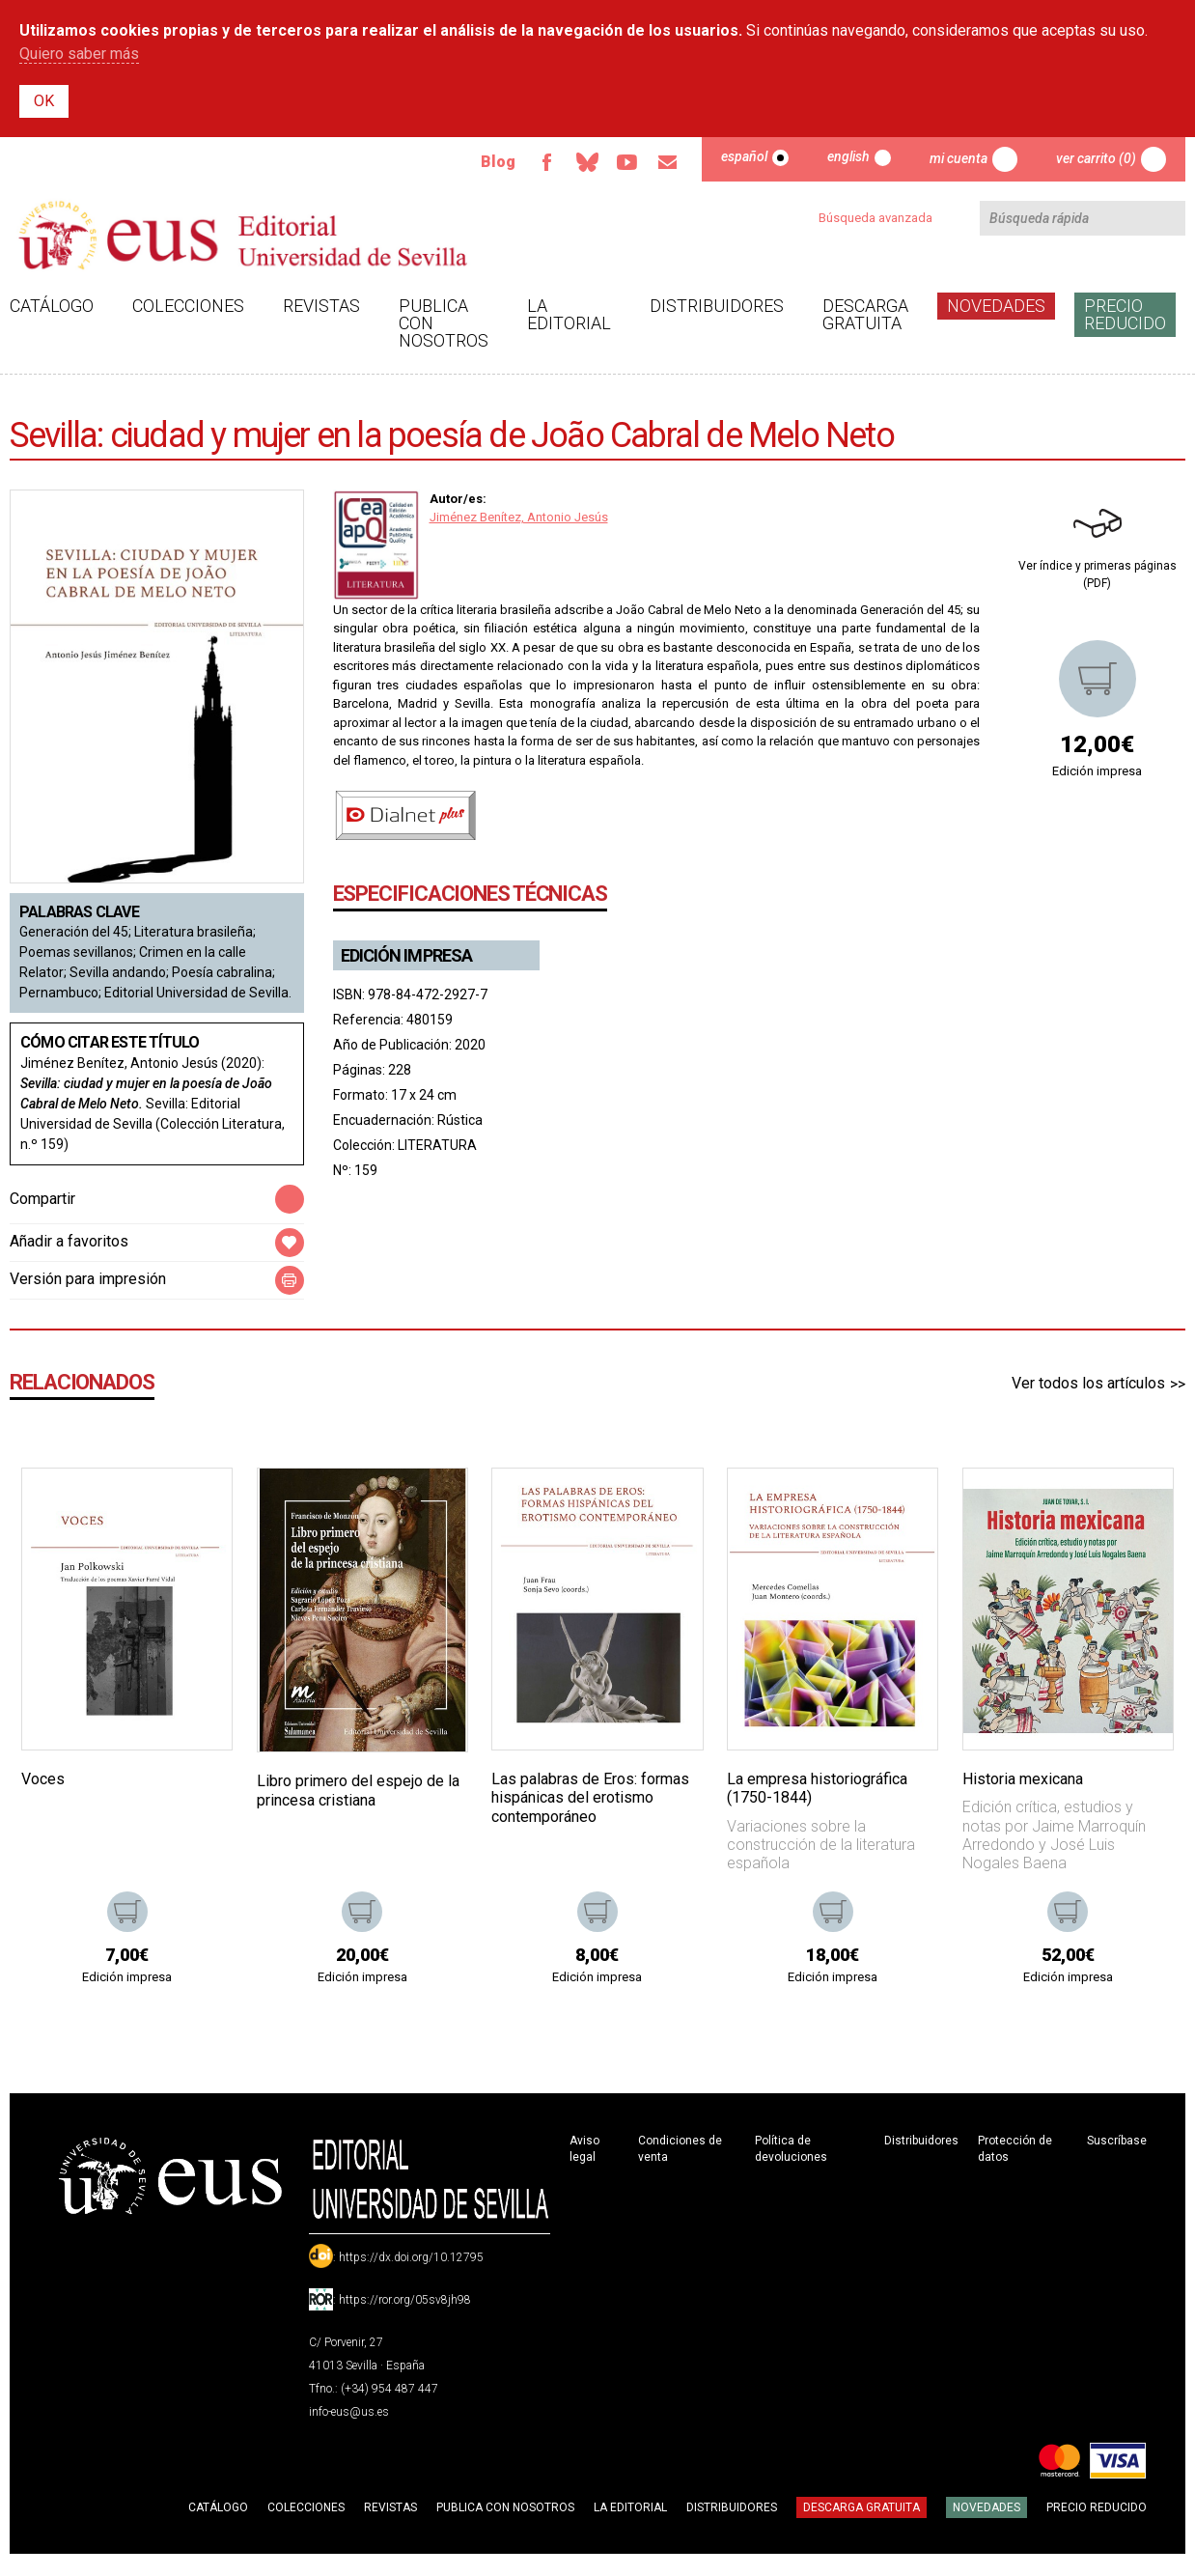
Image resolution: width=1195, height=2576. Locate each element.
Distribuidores (717, 305)
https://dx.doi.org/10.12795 (411, 2257)
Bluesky (585, 162)
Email (667, 162)
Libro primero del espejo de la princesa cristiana (358, 1790)
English (848, 156)
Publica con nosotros (443, 322)
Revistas (321, 305)
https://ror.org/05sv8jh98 (405, 2300)
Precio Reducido (1125, 314)
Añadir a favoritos (69, 1241)
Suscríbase (1117, 2140)
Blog (496, 162)
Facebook (545, 162)
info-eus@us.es (349, 2412)
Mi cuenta (958, 158)
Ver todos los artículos (1088, 1383)
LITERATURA (437, 1145)
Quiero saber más (79, 53)
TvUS (626, 162)
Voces (43, 1779)
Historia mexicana (1022, 1779)
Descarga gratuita (865, 314)
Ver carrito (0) (1096, 158)
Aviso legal (584, 2149)
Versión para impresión (88, 1279)
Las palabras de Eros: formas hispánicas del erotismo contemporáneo (590, 1797)
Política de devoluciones (791, 2149)
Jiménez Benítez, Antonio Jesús (519, 517)
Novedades (996, 305)
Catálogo (52, 305)
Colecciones (188, 305)
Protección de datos (1015, 2149)
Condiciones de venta (680, 2149)
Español (744, 156)
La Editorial (569, 314)
